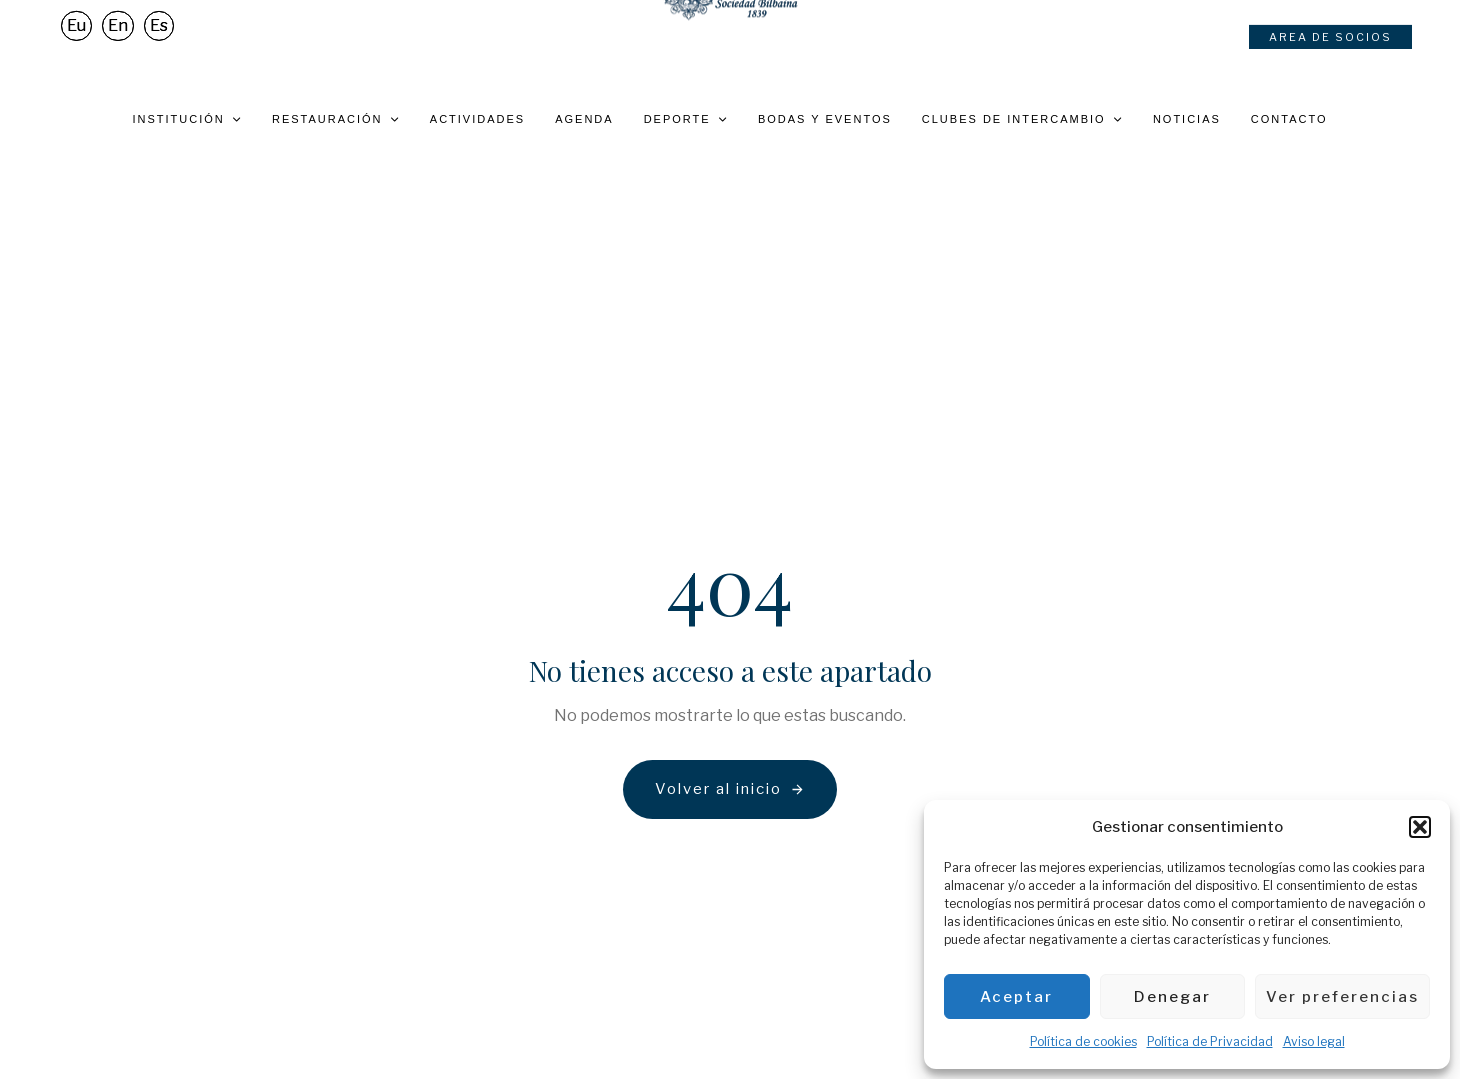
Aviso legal (1314, 1041)
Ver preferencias (1342, 997)
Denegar (1172, 997)
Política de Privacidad (1210, 1041)
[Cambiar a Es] (159, 47)
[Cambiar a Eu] (76, 47)
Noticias (1187, 119)
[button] (1420, 827)
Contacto (1289, 119)
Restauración (336, 119)
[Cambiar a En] (118, 47)
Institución (187, 119)
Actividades (477, 119)
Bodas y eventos (825, 119)
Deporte (686, 119)
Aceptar (1016, 997)
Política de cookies (1083, 1041)
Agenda (584, 119)
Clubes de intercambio (1022, 119)
